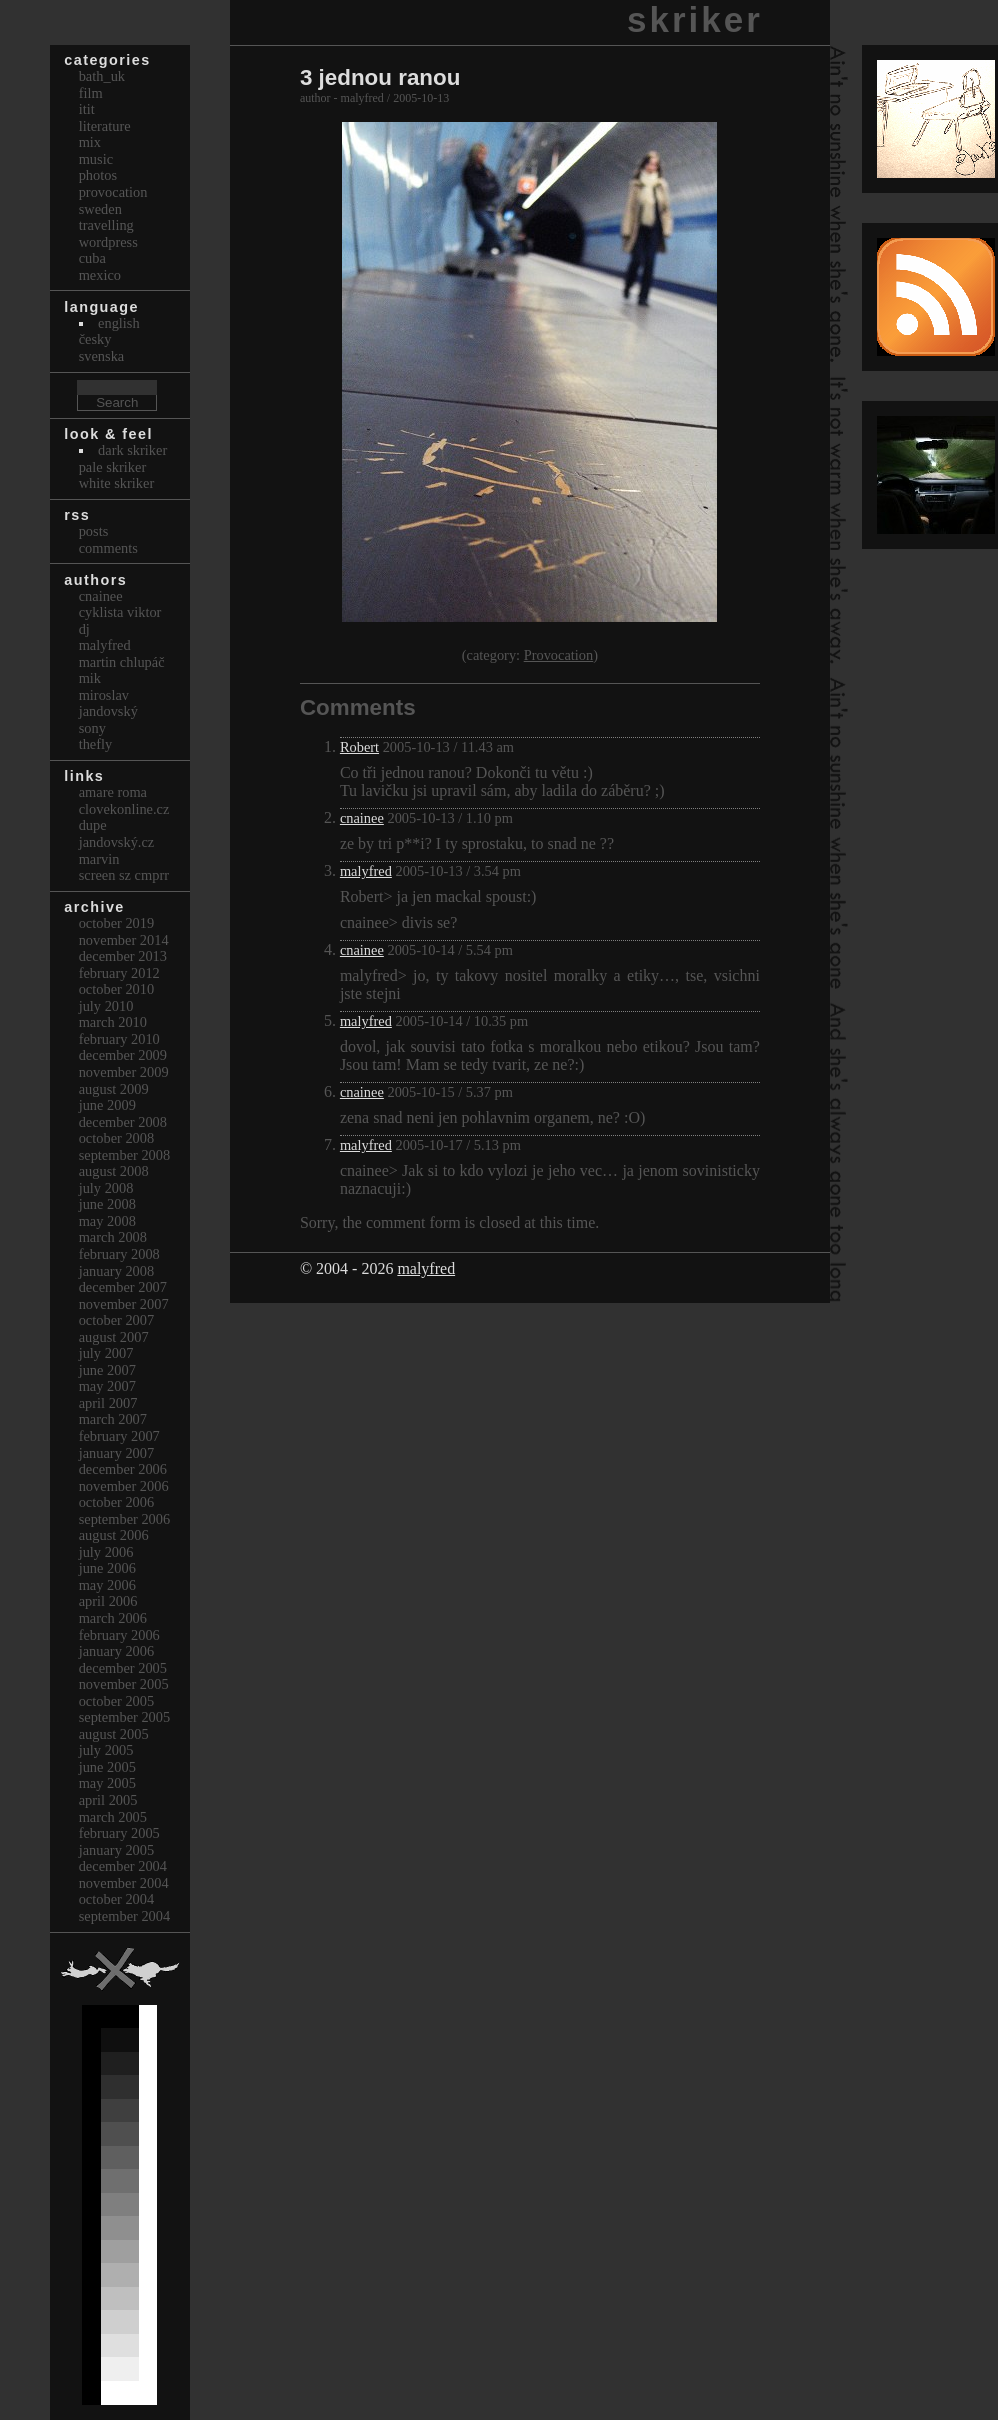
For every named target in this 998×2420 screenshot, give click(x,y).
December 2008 (123, 1122)
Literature (105, 126)
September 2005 (125, 1717)
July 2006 (106, 1552)
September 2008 (125, 1155)
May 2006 (107, 1585)
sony (92, 728)
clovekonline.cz (124, 809)
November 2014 (124, 940)
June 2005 (107, 1767)
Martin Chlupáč (122, 662)
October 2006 (117, 1502)
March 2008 (113, 1237)
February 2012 (119, 973)
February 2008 (119, 1254)
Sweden (100, 209)
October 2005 (117, 1701)
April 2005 (108, 1800)
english (119, 323)
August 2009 (114, 1089)
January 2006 (117, 1651)
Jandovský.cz (117, 842)
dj (84, 629)
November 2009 (124, 1072)
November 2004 (124, 1883)
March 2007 (113, 1419)
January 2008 (117, 1271)
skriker (695, 19)
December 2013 (123, 956)
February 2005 (119, 1833)
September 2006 (125, 1519)
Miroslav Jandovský (108, 703)
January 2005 (117, 1850)
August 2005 (114, 1734)
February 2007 (119, 1436)
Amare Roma (113, 792)
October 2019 (117, 923)
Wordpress (108, 242)
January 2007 (117, 1453)
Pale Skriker (113, 467)
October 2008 (117, 1138)
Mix (90, 142)
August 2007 (114, 1337)
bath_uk (102, 76)
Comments (108, 548)
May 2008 (107, 1221)
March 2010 (113, 1022)
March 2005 (113, 1817)
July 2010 (106, 1006)
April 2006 (108, 1601)
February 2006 (119, 1635)
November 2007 (124, 1304)
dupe (93, 825)
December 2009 (123, 1055)
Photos (98, 175)
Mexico (100, 275)
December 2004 (123, 1866)
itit (87, 109)
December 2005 (123, 1668)
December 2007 (123, 1287)
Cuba (92, 258)
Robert (359, 747)
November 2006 (124, 1486)
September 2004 (125, 1916)
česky (95, 339)
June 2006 (107, 1568)
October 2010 (117, 989)
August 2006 (114, 1535)
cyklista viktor (120, 612)
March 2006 (113, 1618)
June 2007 (107, 1370)
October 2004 (117, 1899)
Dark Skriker (132, 450)
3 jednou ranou (380, 77)
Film (91, 93)
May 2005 (107, 1783)
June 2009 (107, 1105)
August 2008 (114, 1171)
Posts (94, 531)
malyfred (366, 871)
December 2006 (123, 1469)
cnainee (362, 818)
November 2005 (124, 1684)
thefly (96, 744)
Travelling (106, 225)
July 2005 (106, 1750)
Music (96, 159)
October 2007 (117, 1320)
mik (90, 678)
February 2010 (119, 1039)
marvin (99, 859)
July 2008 (106, 1188)
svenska (102, 356)
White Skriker (117, 483)
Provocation (559, 655)
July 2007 (106, 1353)
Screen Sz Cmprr (124, 875)
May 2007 (107, 1386)
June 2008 (107, 1204)
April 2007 (108, 1403)
